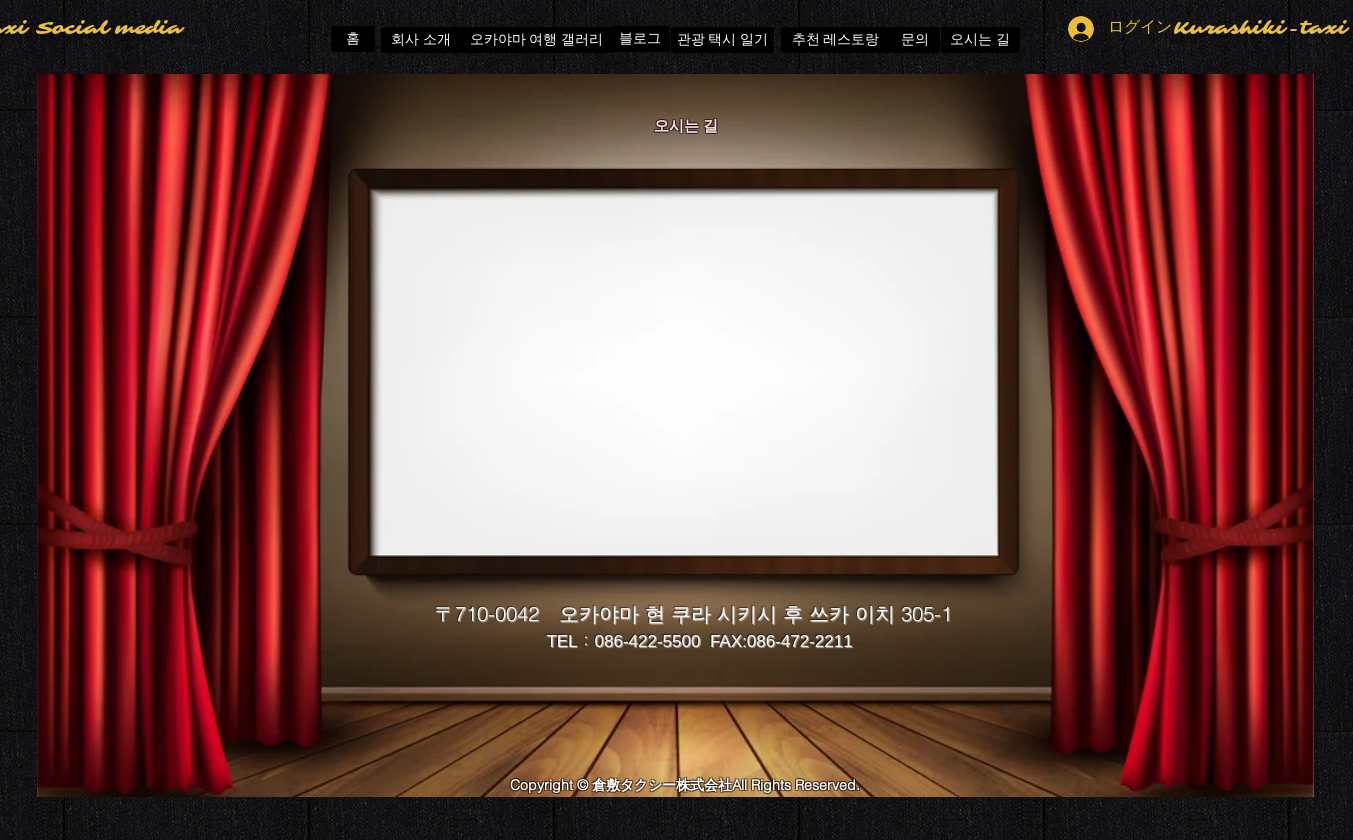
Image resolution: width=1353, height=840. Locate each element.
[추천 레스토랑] (836, 40)
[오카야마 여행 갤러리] (536, 40)
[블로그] (640, 39)
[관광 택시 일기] (722, 40)
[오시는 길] (980, 40)
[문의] (915, 40)
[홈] (353, 39)
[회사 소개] (421, 40)
